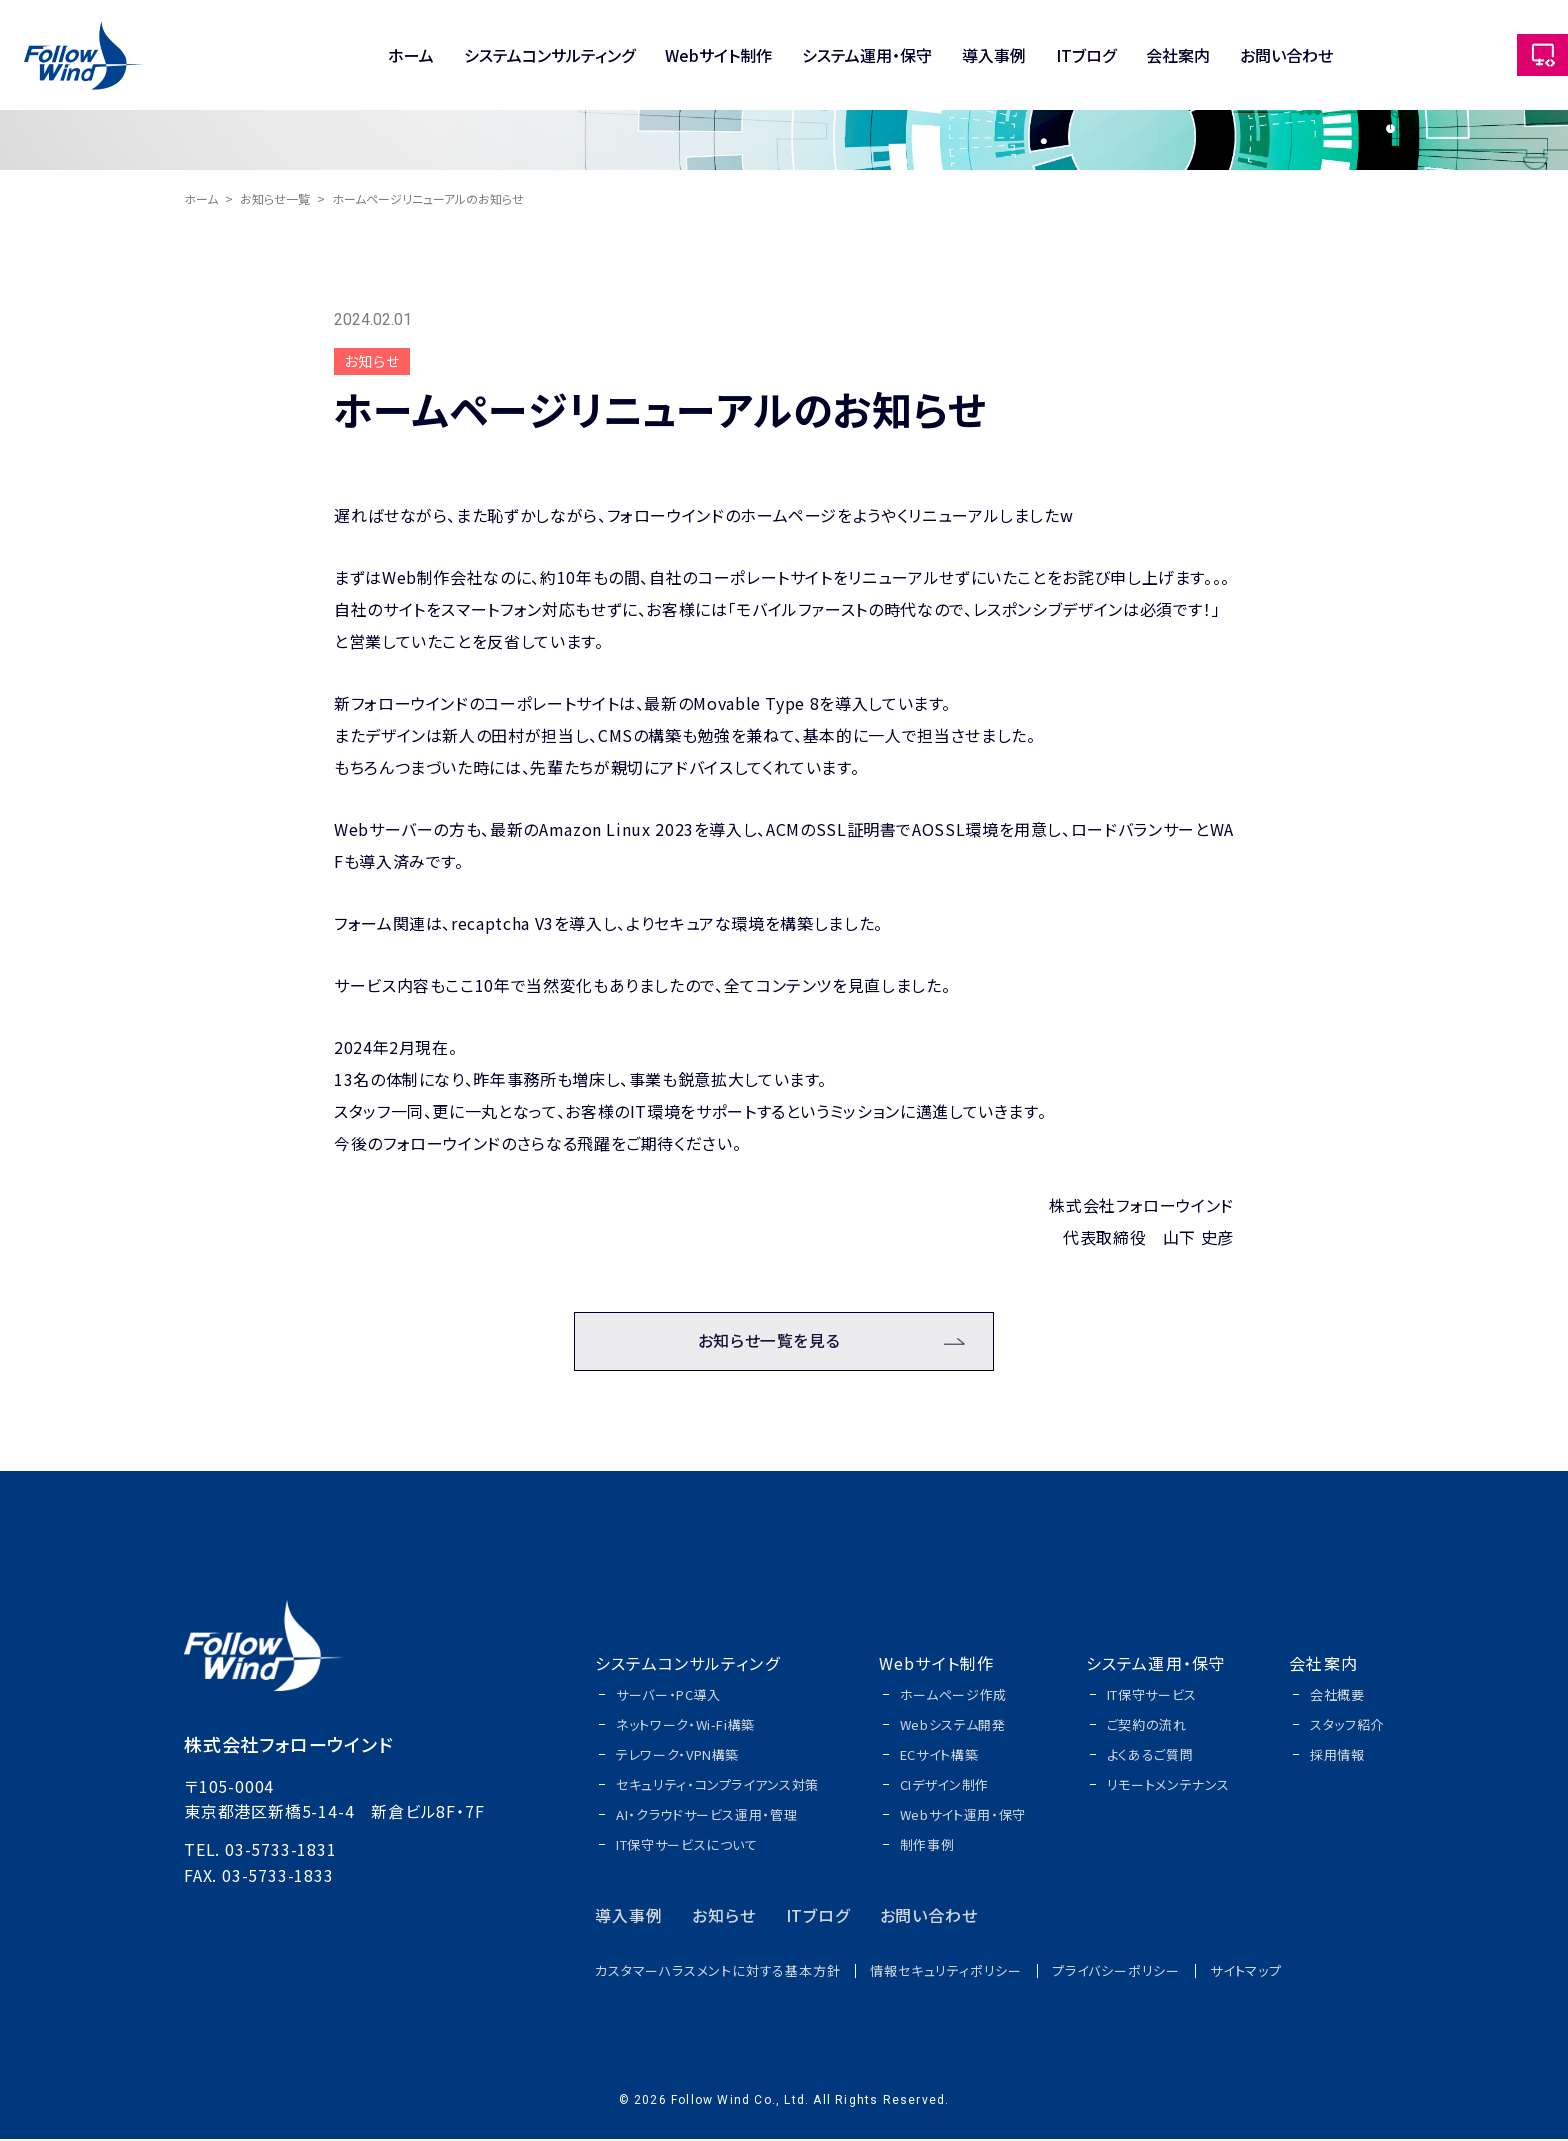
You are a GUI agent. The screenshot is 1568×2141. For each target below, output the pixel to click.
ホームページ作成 (953, 1696)
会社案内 (1178, 55)
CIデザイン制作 (944, 1786)
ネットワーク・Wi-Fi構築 (685, 1726)
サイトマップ (1246, 1972)
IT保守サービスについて (687, 1846)
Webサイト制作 (718, 55)
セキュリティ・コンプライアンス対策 (717, 1786)
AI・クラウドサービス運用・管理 (706, 1816)
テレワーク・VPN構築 (677, 1756)
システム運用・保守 (867, 55)
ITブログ (1086, 55)
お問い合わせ (1286, 55)
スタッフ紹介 (1347, 1726)
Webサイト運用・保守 (963, 1816)
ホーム (411, 55)
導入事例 (994, 55)
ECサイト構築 (939, 1756)
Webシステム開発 (953, 1726)
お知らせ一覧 (275, 198)
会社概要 (1337, 1696)
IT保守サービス (1152, 1696)
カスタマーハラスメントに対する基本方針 (717, 1972)
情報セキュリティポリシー (946, 1972)
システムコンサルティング (549, 55)
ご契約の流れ (1147, 1726)
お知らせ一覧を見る (769, 1343)
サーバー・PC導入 (668, 1696)
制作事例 (927, 1846)
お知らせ (723, 1917)
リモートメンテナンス (1168, 1786)
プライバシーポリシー (1116, 1972)
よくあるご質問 (1150, 1756)
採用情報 (1337, 1756)
